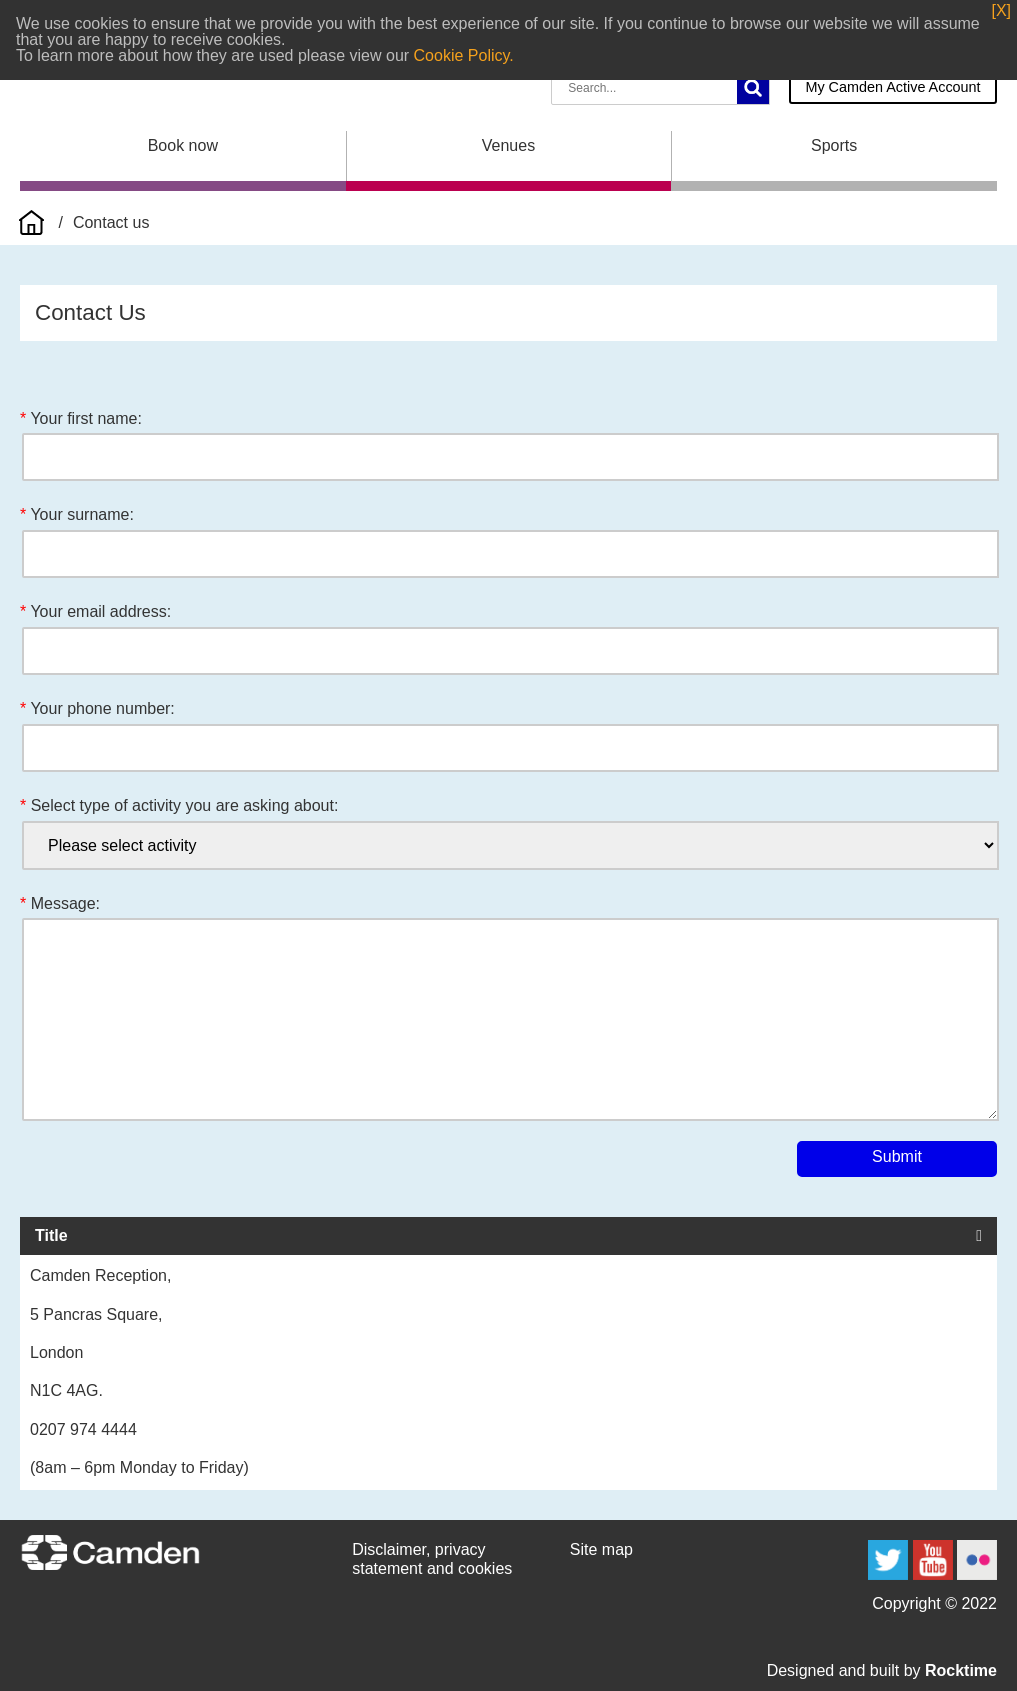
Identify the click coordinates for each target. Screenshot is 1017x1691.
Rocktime (961, 1670)
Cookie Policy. (464, 55)
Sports (834, 145)
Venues (508, 145)
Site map (601, 1549)
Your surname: (81, 514)
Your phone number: (102, 708)
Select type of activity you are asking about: (185, 805)
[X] (1001, 11)
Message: (65, 903)
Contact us (111, 222)
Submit (897, 1156)
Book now (183, 145)
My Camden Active (892, 87)
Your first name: (85, 418)
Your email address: (100, 611)
